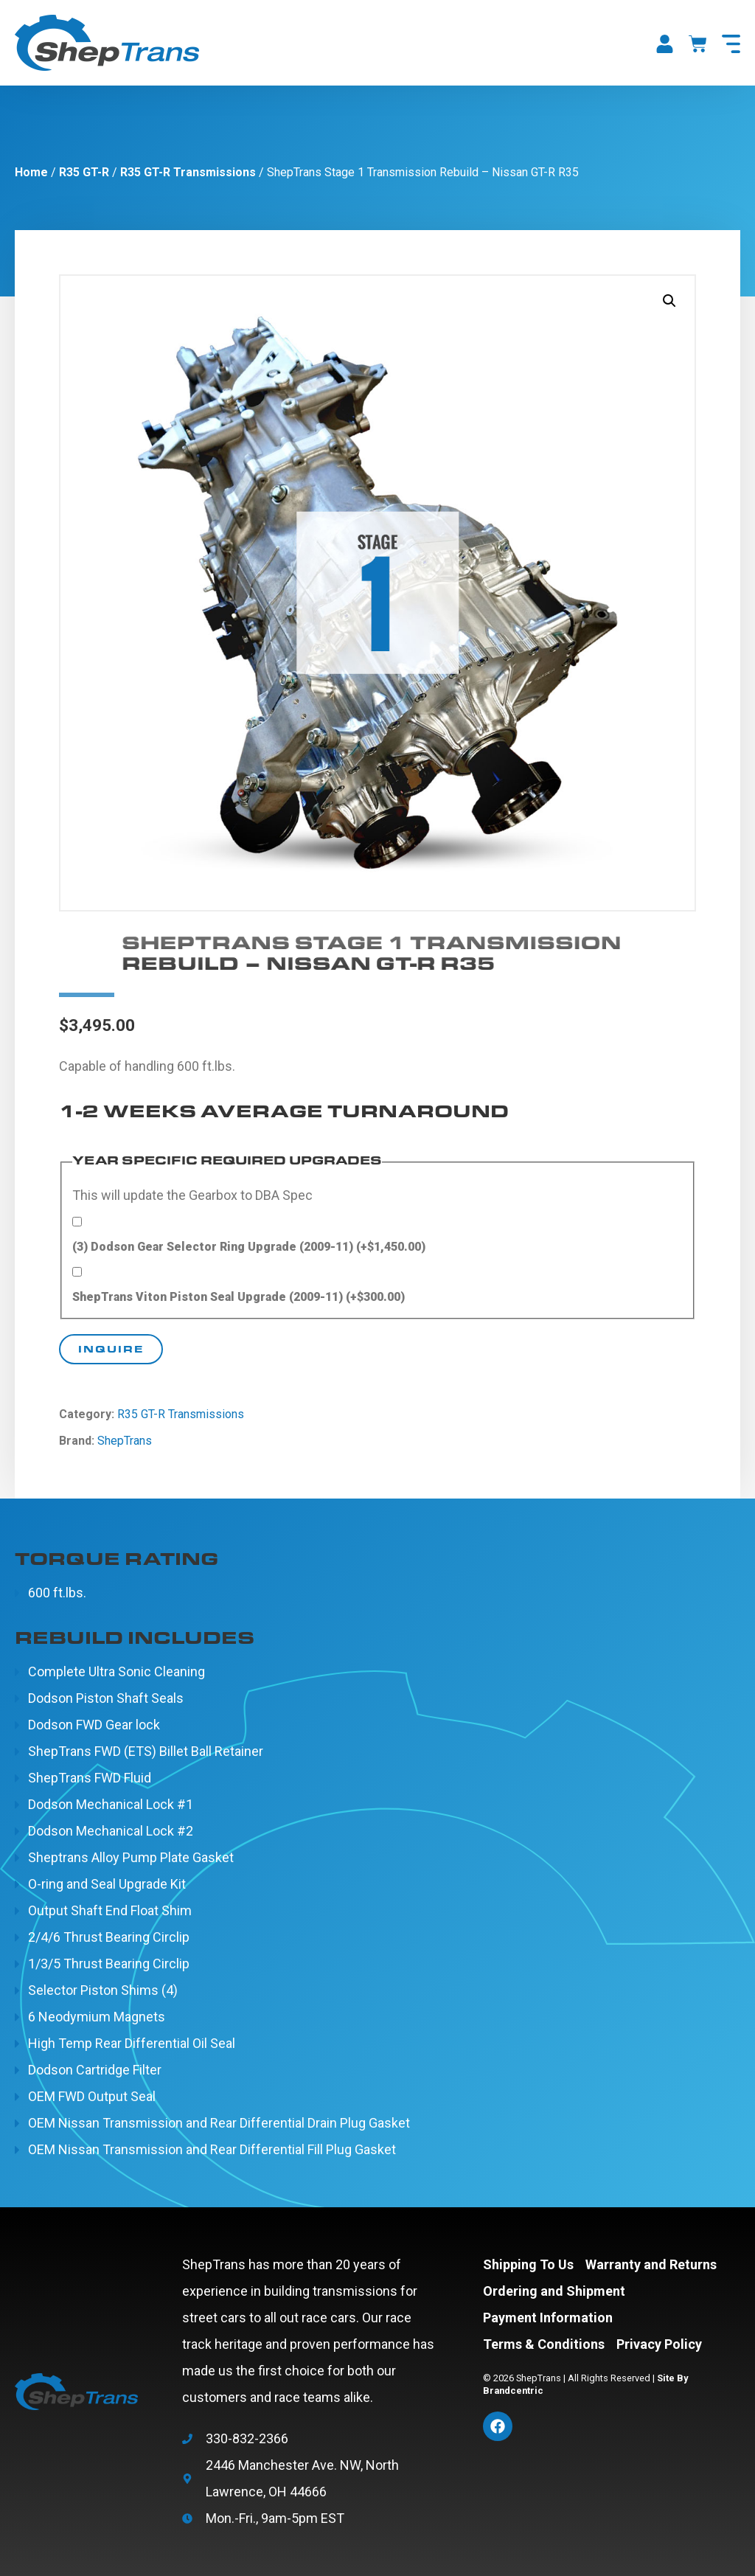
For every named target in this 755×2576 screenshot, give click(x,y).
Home (31, 172)
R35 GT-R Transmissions (188, 172)
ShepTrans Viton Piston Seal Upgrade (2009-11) (238, 1297)
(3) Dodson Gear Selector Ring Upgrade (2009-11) (248, 1247)
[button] (669, 301)
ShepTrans (124, 1441)
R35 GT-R (84, 172)
